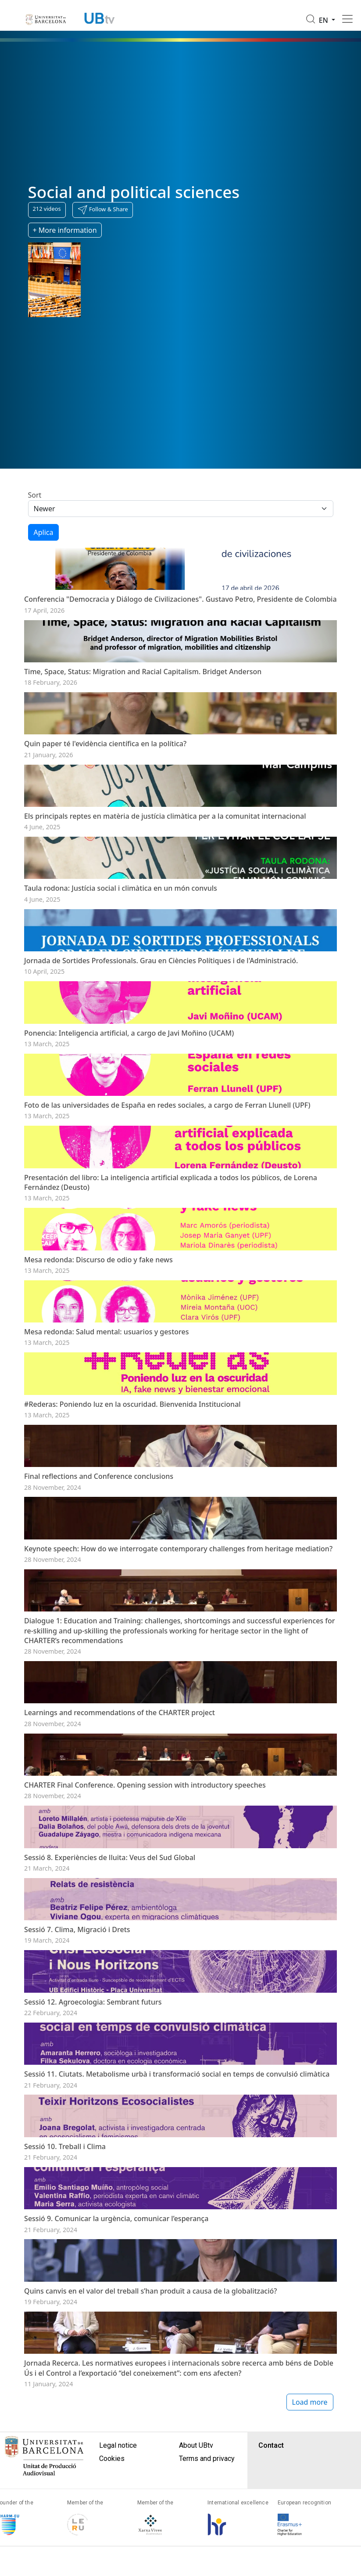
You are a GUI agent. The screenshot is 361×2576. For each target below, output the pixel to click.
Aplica (44, 532)
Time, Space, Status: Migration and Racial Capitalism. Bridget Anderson (142, 695)
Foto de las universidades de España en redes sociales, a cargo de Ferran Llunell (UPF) (167, 1200)
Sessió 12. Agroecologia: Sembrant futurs (92, 2240)
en (324, 20)
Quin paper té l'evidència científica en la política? (105, 779)
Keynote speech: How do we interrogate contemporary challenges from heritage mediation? (178, 1715)
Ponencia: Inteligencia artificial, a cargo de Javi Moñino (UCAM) (129, 1116)
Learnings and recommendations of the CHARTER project (119, 1903)
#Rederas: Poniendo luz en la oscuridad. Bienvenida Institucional (132, 1547)
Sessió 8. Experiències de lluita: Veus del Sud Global (109, 2072)
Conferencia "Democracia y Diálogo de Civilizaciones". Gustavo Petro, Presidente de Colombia (180, 611)
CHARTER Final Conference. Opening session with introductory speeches (145, 1987)
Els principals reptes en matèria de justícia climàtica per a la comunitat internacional (165, 864)
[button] (102, 210)
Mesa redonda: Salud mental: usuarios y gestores (106, 1463)
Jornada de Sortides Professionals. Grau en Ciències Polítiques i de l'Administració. (161, 1032)
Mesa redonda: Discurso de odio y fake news (98, 1379)
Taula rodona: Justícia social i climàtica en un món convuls (120, 948)
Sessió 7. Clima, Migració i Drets (77, 2156)
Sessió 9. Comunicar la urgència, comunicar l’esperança (116, 2492)
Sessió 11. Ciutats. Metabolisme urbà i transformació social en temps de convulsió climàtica (176, 2324)
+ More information (65, 230)
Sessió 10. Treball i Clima (65, 2408)
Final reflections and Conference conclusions (98, 1631)
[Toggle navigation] (347, 18)
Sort (35, 495)
